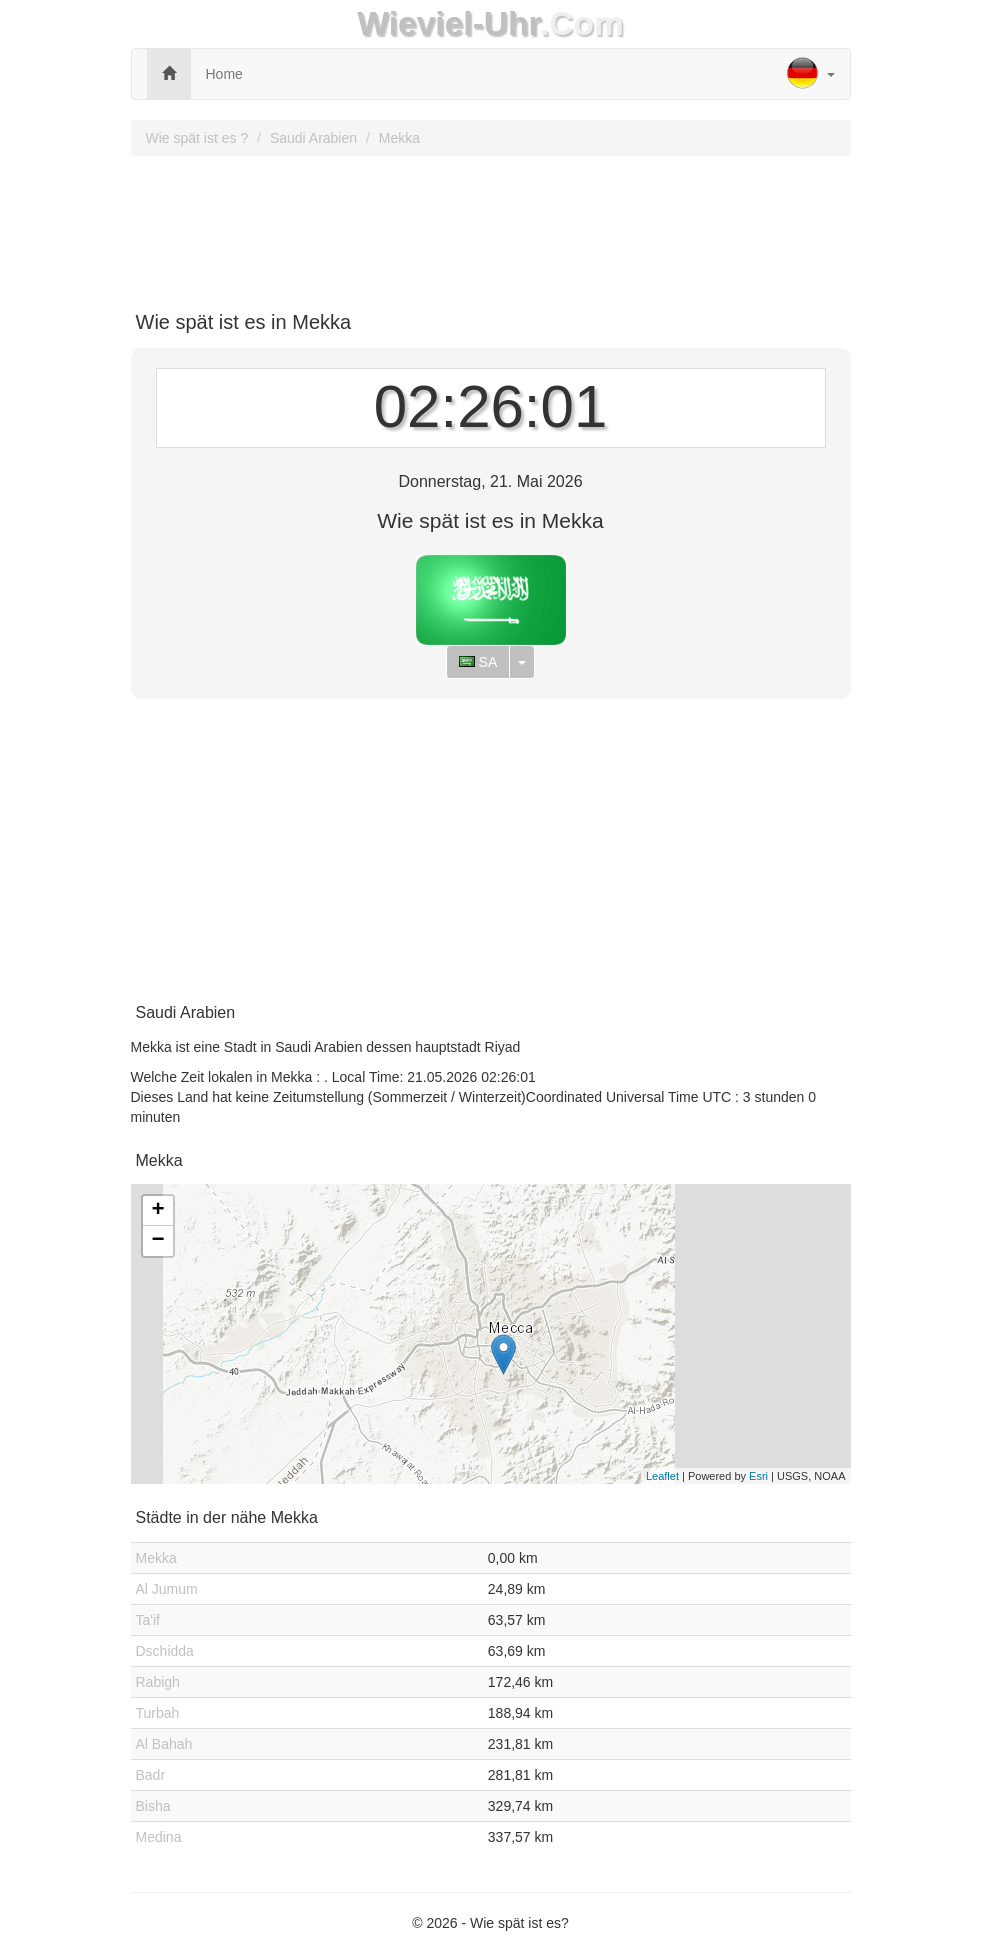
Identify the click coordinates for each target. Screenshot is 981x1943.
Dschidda (165, 1651)
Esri (758, 1476)
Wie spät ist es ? (197, 138)
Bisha (153, 1806)
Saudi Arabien (313, 138)
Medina (159, 1837)
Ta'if (148, 1620)
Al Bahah (164, 1744)
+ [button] (157, 1211)
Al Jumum (167, 1589)
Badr (151, 1775)
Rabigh (158, 1682)
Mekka (399, 138)
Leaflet (662, 1476)
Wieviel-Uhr (448, 23)
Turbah (158, 1713)
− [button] (157, 1241)
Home (224, 74)
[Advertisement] (491, 226)
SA (478, 662)
